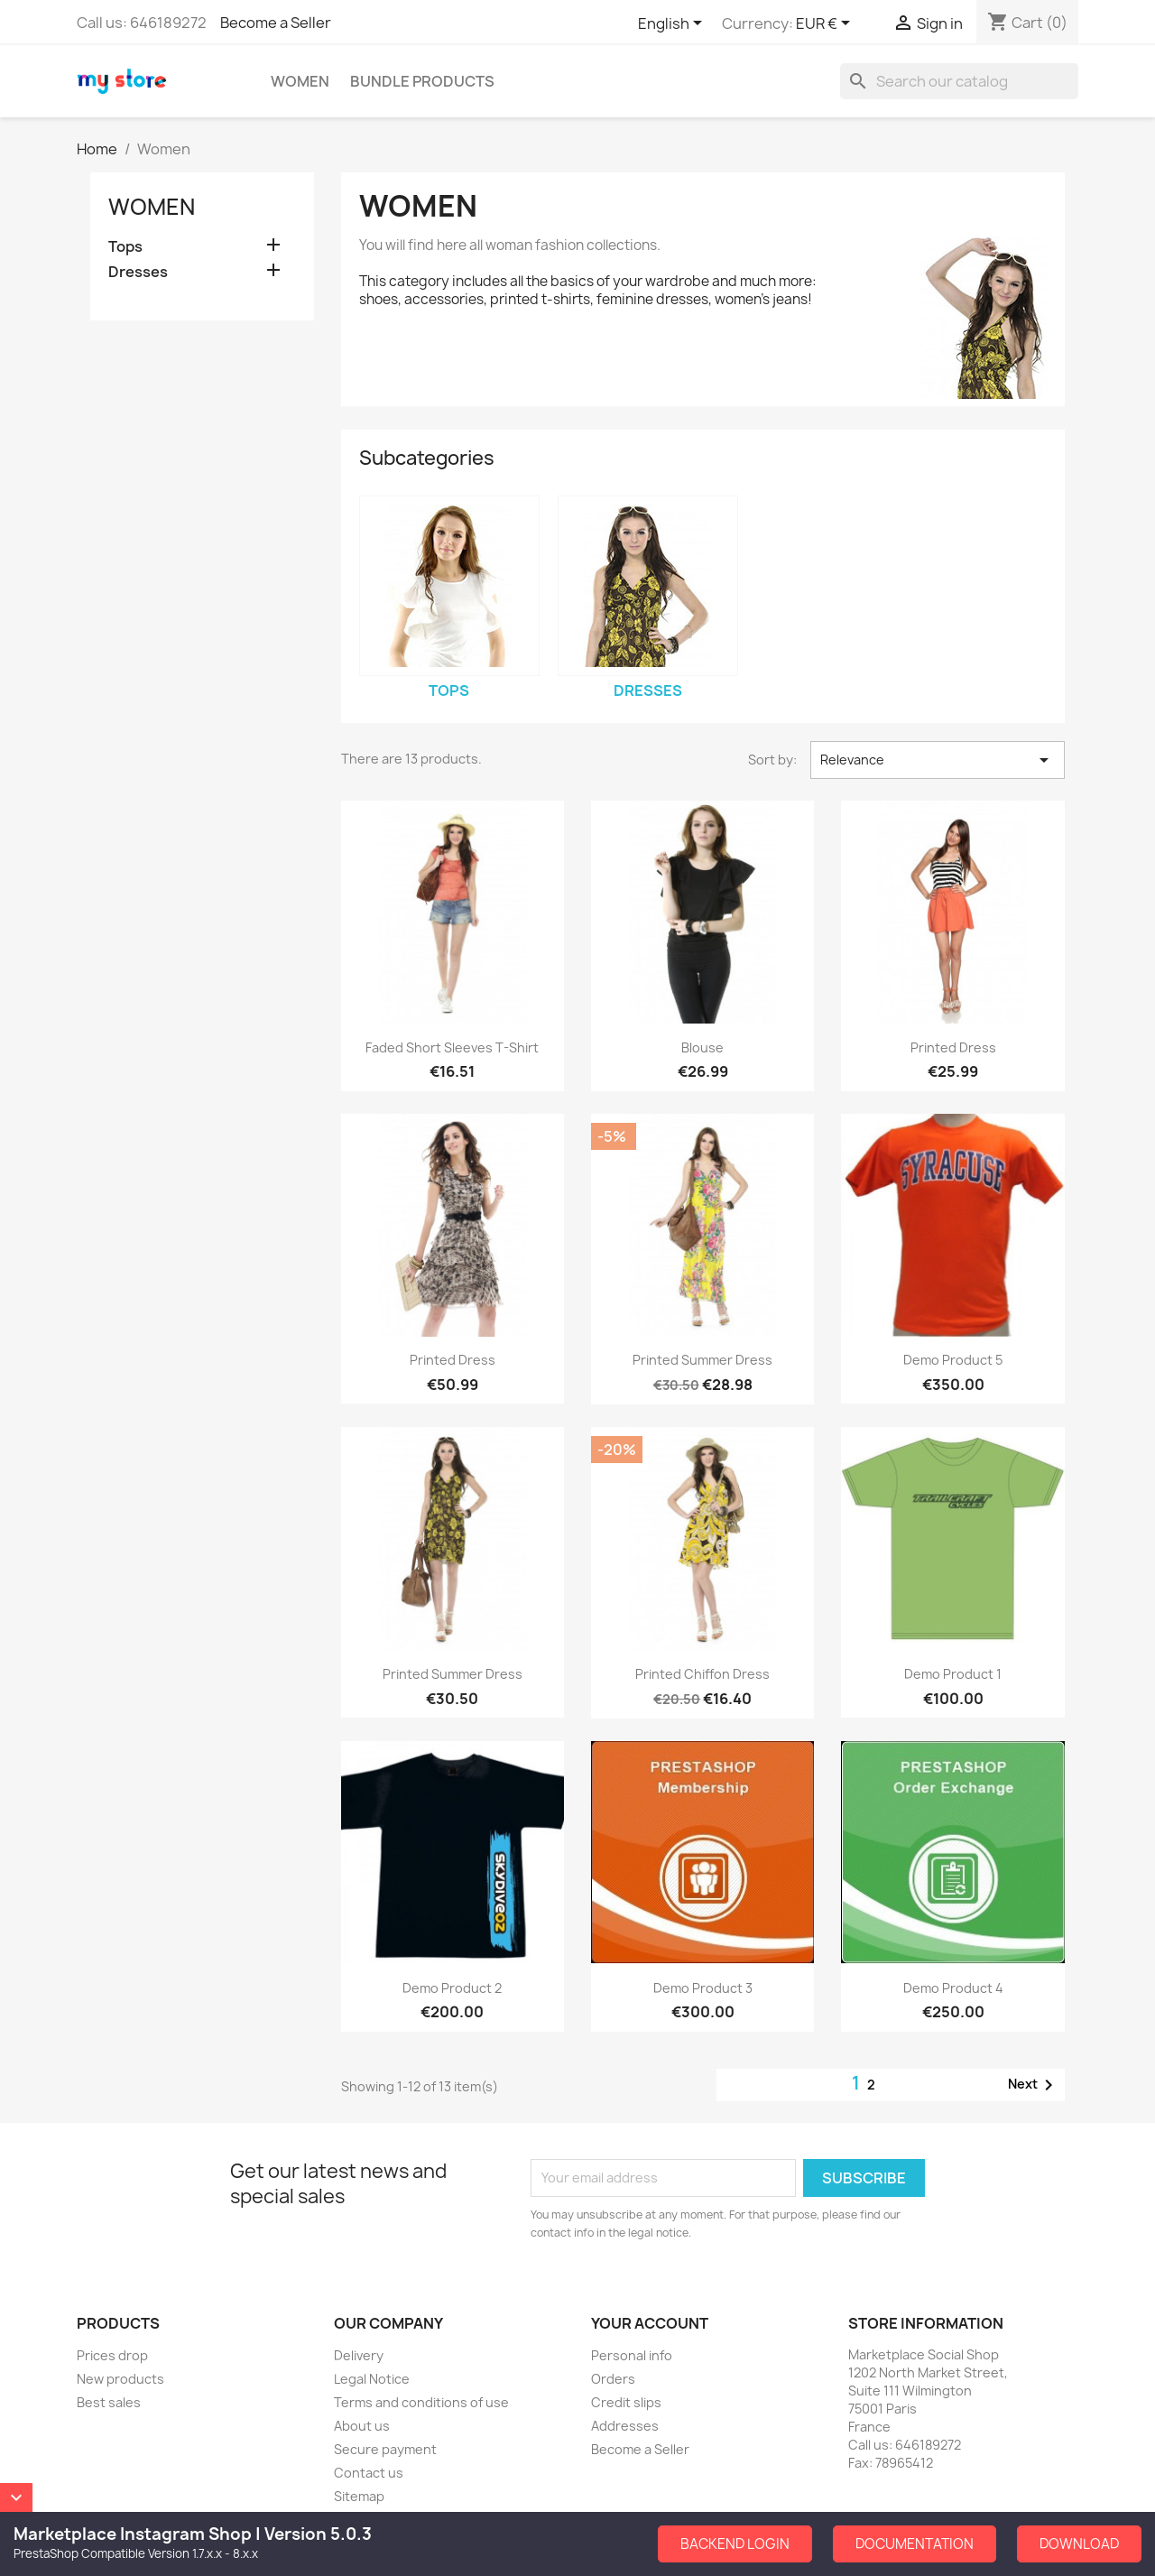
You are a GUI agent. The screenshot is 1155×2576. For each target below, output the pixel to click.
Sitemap (359, 2496)
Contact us (368, 2472)
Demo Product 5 (953, 1359)
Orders (613, 2378)
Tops (125, 246)
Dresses (138, 272)
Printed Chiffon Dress (702, 1673)
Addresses (625, 2425)
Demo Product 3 (703, 1988)
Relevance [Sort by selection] (937, 760)
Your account (649, 2323)
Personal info (631, 2355)
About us (362, 2425)
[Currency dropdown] (826, 24)
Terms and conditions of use (421, 2402)
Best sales (109, 2402)
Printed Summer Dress (702, 1359)
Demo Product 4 (953, 1988)
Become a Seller (275, 22)
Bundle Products (422, 81)
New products (120, 2378)
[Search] (959, 81)
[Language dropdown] (673, 24)
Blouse (702, 1047)
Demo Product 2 (452, 1988)
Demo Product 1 (953, 1673)
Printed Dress (953, 1047)
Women (300, 81)
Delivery (358, 2355)
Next (1033, 2085)
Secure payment (385, 2449)
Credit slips (626, 2402)
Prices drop (112, 2355)
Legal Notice (372, 2378)
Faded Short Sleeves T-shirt (452, 1047)
